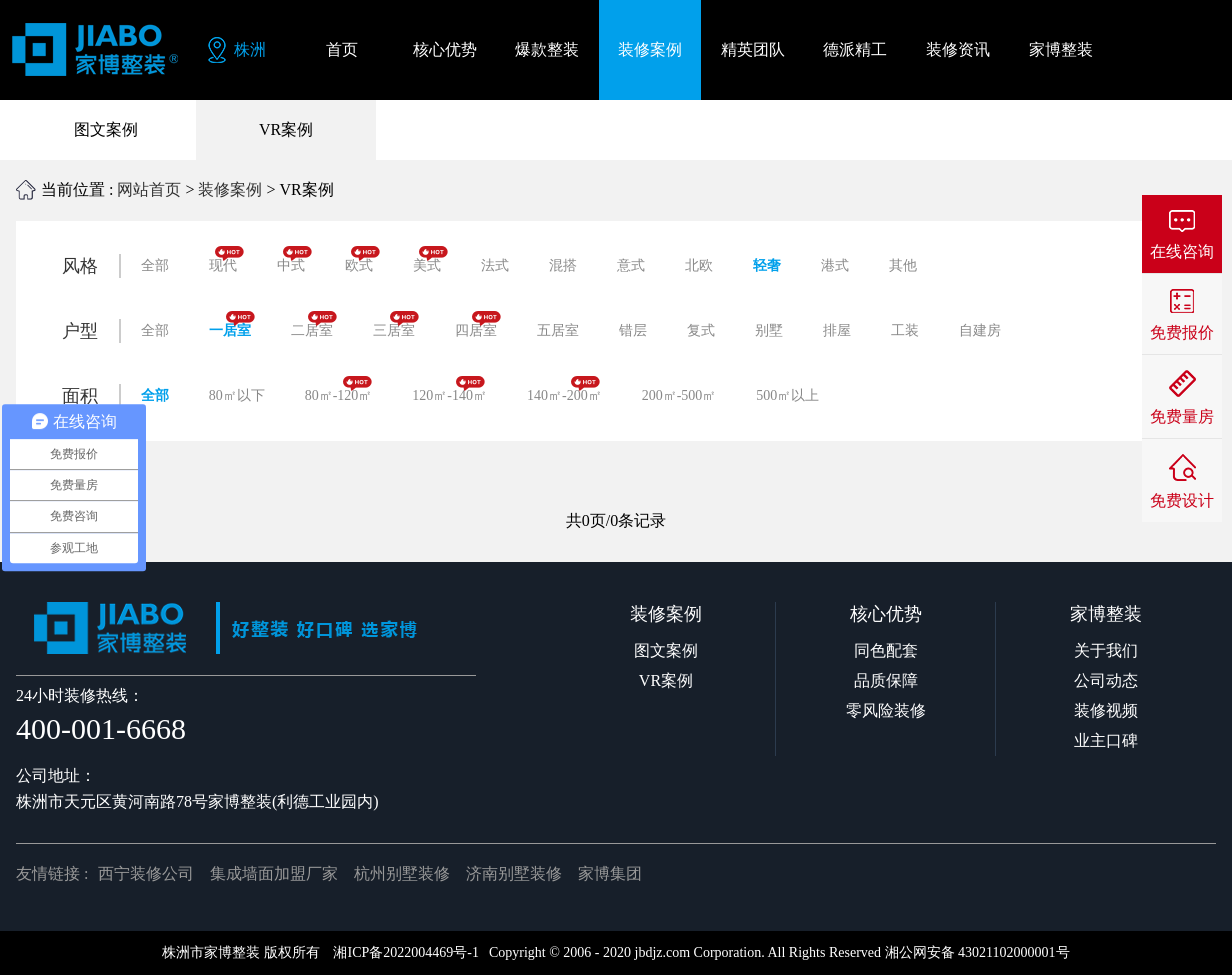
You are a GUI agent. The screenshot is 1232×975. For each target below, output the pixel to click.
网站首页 (149, 189)
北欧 (699, 265)
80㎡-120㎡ (339, 389)
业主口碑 (1106, 740)
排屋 (837, 330)
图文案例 (106, 129)
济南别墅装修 (514, 873)
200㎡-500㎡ (679, 395)
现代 (226, 259)
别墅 (769, 330)
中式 (294, 259)
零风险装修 (886, 710)
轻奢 (767, 265)
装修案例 (230, 189)
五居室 (558, 330)
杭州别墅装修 (402, 873)
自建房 (980, 330)
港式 (835, 265)
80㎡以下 (237, 395)
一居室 (232, 324)
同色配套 (886, 650)
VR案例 (286, 129)
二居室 (314, 324)
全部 (155, 265)
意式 (631, 265)
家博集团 (610, 873)
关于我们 (1106, 650)
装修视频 (1106, 710)
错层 (633, 330)
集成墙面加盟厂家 (274, 873)
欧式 (362, 259)
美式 (430, 259)
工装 (905, 330)
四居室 (478, 324)
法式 (495, 265)
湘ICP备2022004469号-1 (405, 952)
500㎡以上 (787, 395)
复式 (701, 330)
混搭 (563, 265)
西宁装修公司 (146, 873)
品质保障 (886, 680)
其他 (903, 265)
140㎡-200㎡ (564, 389)
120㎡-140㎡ (449, 389)
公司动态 (1106, 680)
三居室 (396, 324)
